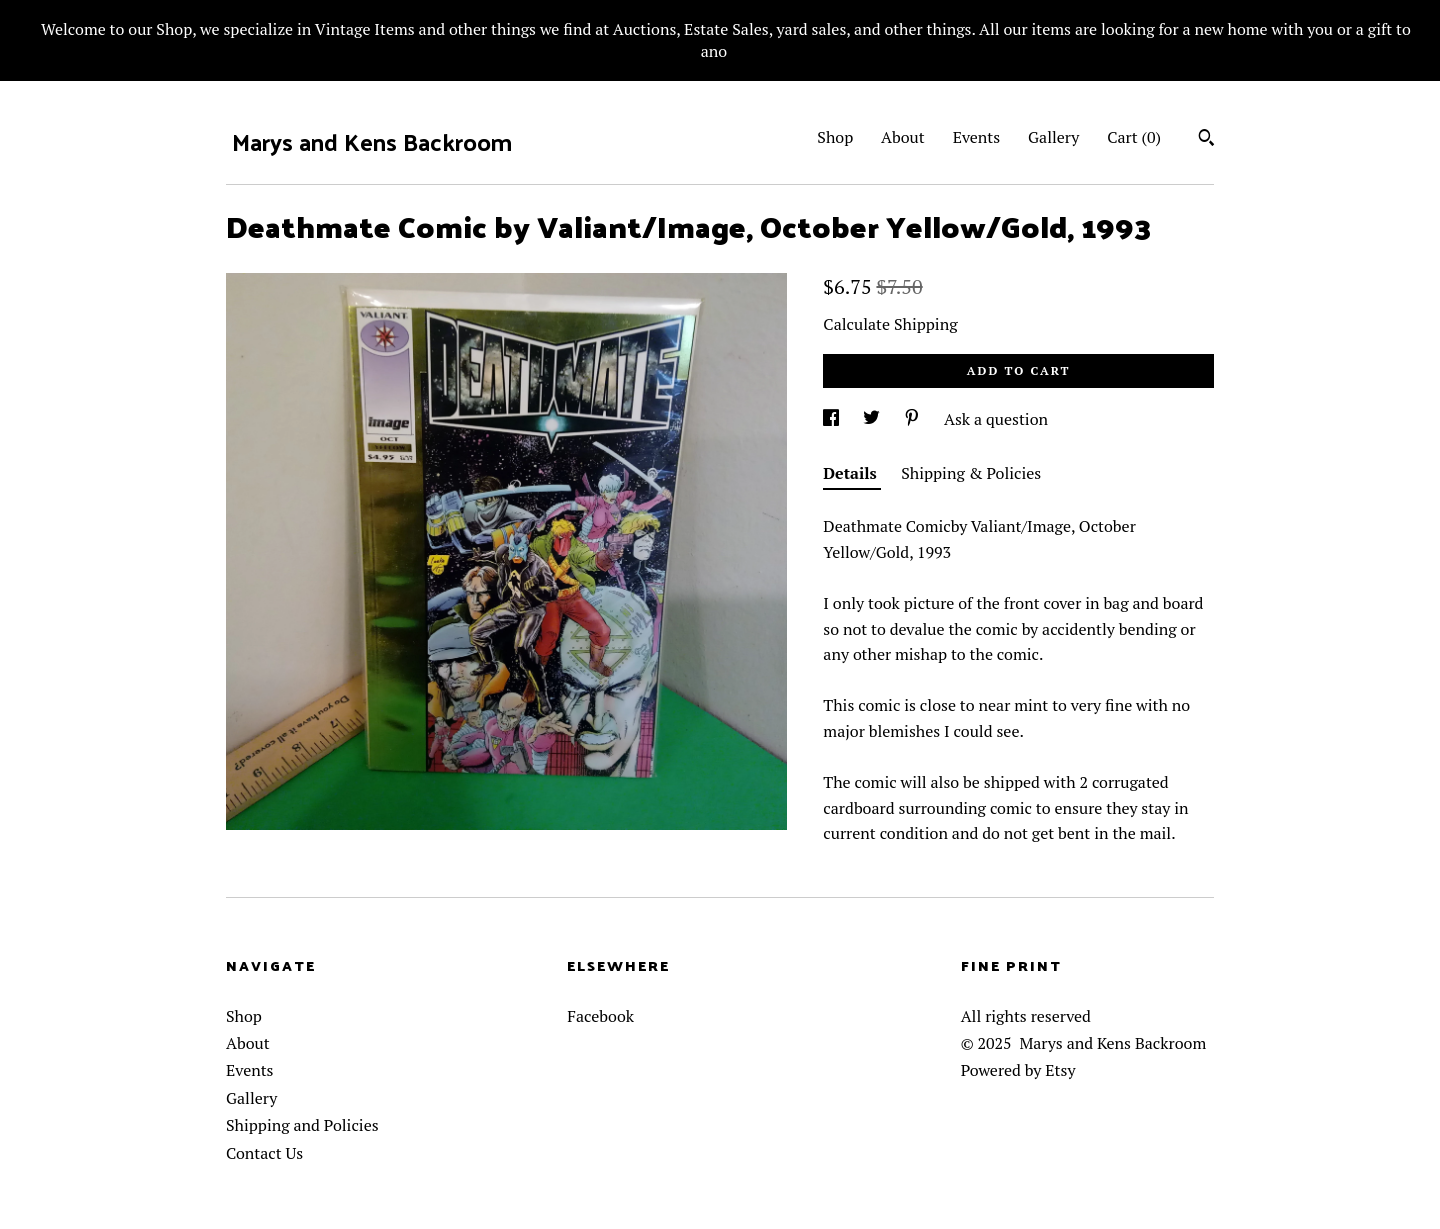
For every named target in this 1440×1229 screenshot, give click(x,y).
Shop (835, 137)
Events (977, 137)
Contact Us (264, 1153)
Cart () (1134, 137)
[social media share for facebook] (833, 419)
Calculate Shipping (890, 324)
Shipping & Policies (971, 473)
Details (852, 473)
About (903, 137)
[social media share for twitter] (873, 419)
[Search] (1206, 140)
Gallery (1053, 137)
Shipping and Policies (302, 1125)
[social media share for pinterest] (914, 419)
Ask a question (996, 419)
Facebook (600, 1016)
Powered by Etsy (1018, 1070)
